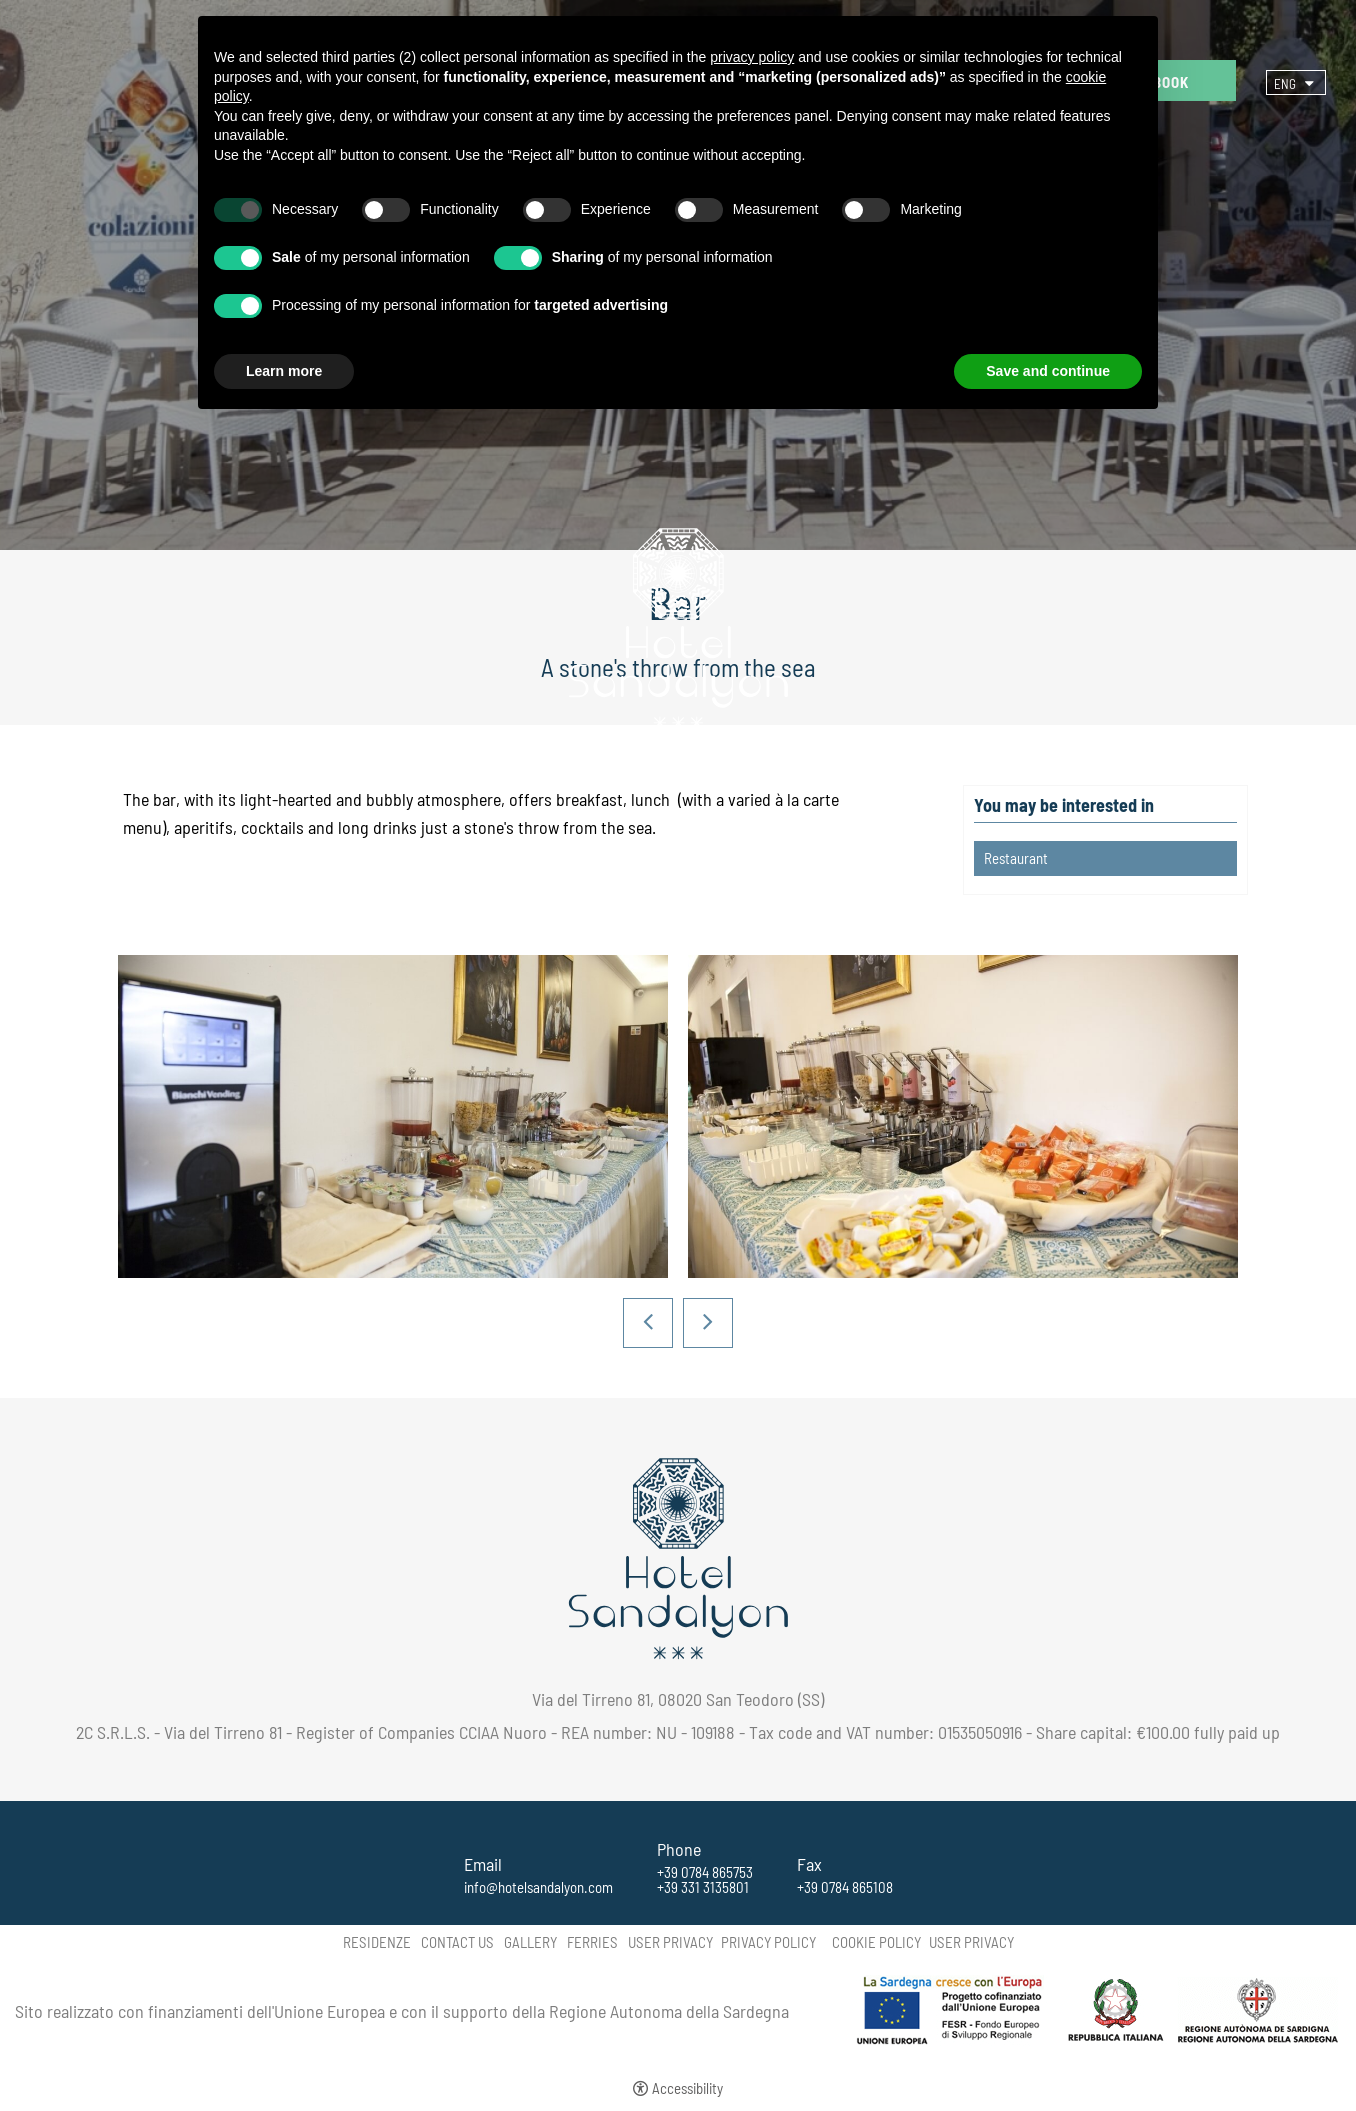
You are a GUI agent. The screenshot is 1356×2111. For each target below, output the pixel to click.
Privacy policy (768, 1942)
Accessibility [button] (687, 2088)
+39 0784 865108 (845, 1887)
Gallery (530, 1942)
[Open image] (393, 1116)
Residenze (377, 1942)
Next (708, 1323)
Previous (648, 1323)
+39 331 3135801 (703, 1887)
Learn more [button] (284, 371)
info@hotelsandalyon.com (538, 1887)
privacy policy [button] (752, 57)
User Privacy (670, 1942)
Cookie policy (876, 1942)
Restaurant (1016, 858)
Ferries (592, 1942)
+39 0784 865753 (705, 1872)
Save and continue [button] (1048, 371)
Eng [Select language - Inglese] (1285, 84)
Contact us (457, 1942)
